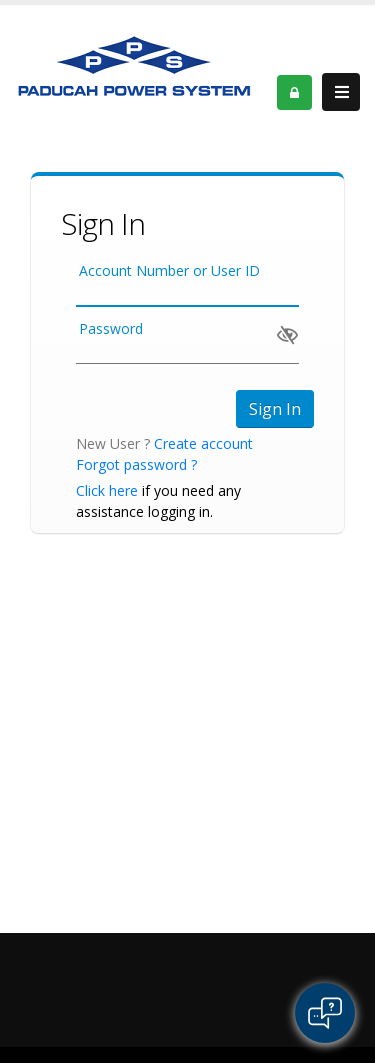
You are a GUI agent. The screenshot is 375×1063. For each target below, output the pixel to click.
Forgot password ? (136, 464)
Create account (203, 443)
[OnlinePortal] (135, 64)
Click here (107, 490)
